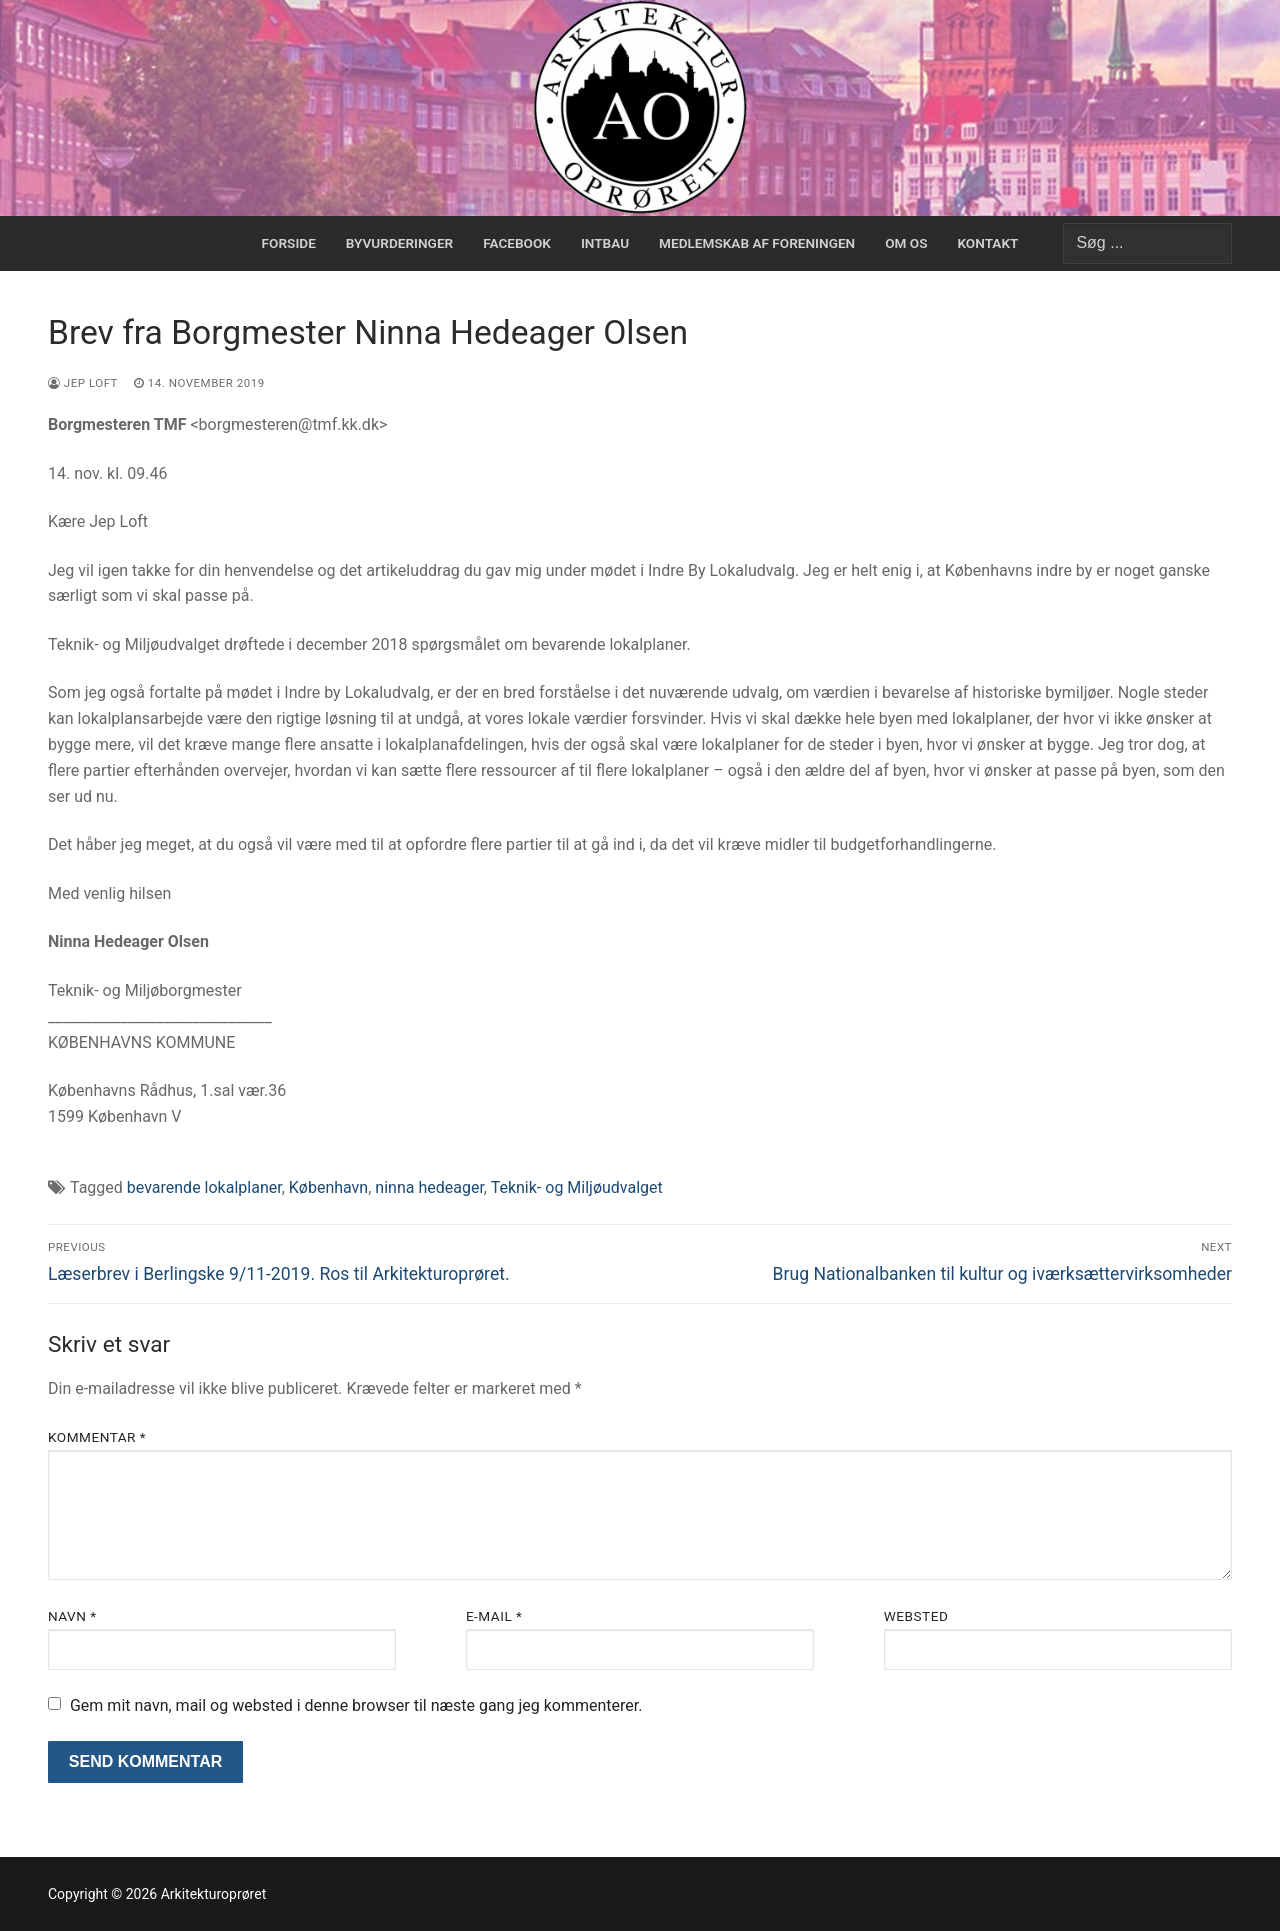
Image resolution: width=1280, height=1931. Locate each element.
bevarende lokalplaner (204, 1187)
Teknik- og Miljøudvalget (577, 1187)
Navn (72, 1616)
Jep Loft (83, 383)
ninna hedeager (429, 1187)
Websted (916, 1616)
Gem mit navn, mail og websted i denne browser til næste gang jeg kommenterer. (356, 1705)
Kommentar (97, 1437)
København (328, 1187)
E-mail (494, 1616)
